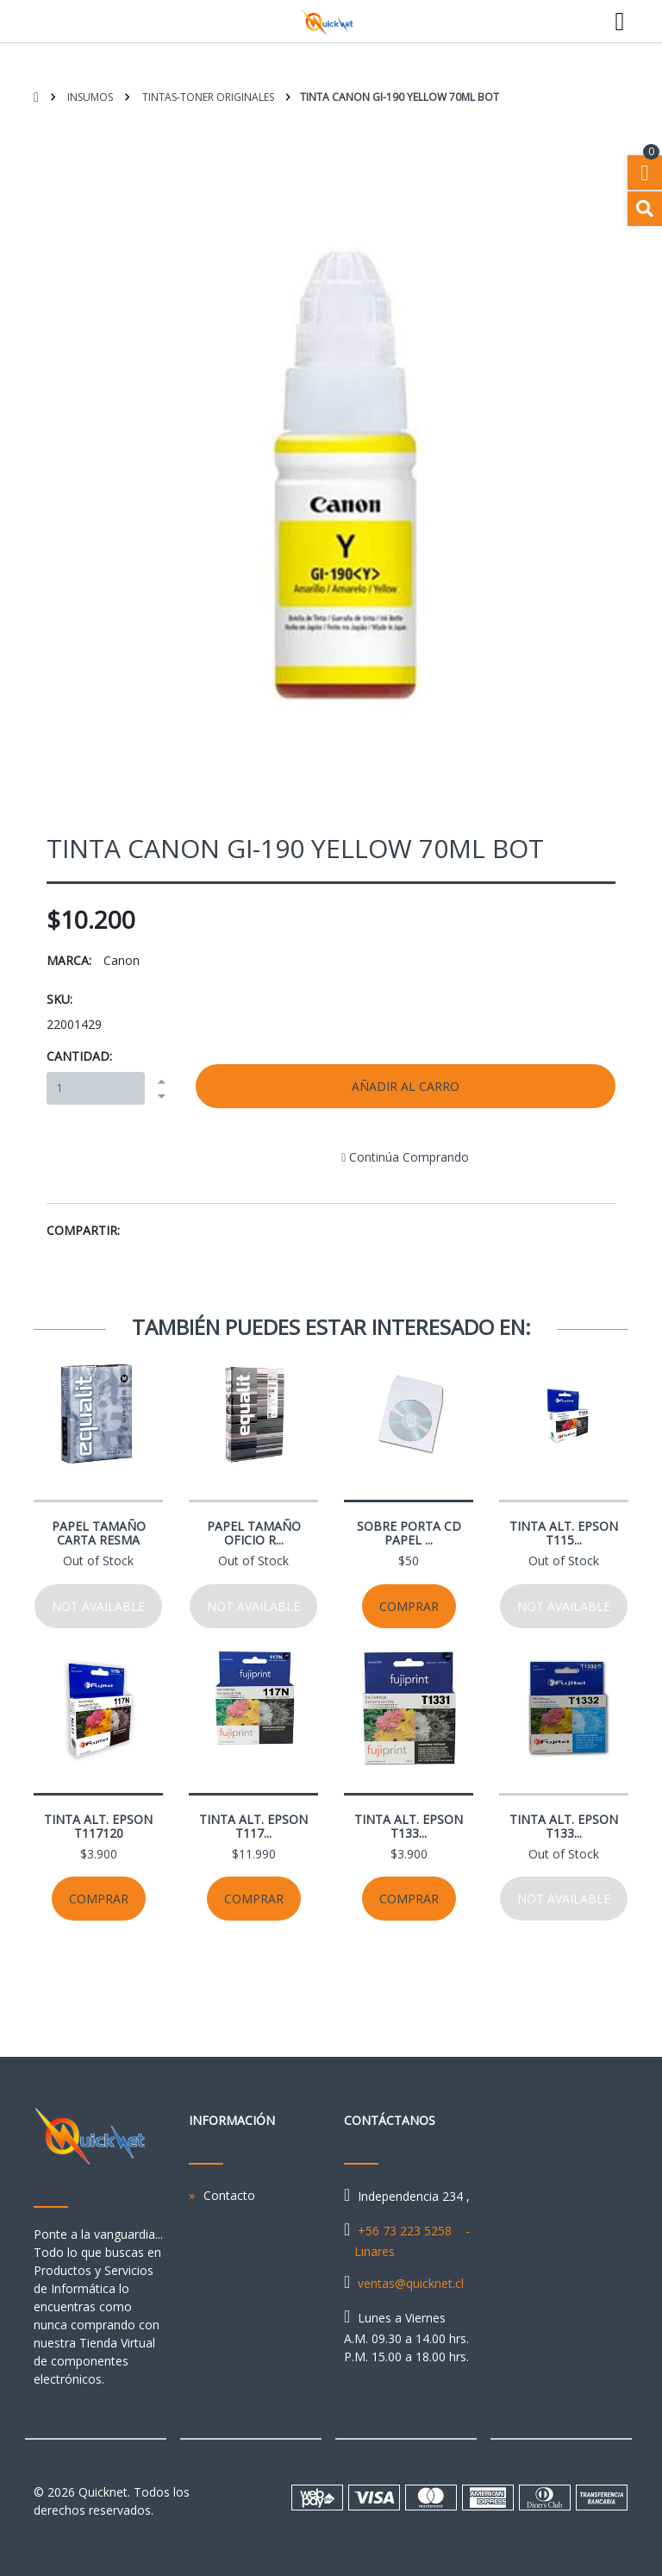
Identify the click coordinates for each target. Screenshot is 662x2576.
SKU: (59, 999)
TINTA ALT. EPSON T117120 (98, 1826)
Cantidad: (79, 1056)
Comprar (409, 1606)
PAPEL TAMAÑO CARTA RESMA (99, 1533)
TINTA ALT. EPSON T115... (563, 1533)
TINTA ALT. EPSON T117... (253, 1826)
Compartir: (83, 1230)
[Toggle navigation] (619, 21)
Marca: (69, 960)
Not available (98, 1606)
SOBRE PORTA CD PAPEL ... (409, 1533)
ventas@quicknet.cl (411, 2283)
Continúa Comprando (405, 1157)
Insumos (89, 97)
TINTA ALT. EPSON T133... (408, 1826)
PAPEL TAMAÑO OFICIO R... (254, 1533)
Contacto (229, 2195)
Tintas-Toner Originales (207, 97)
